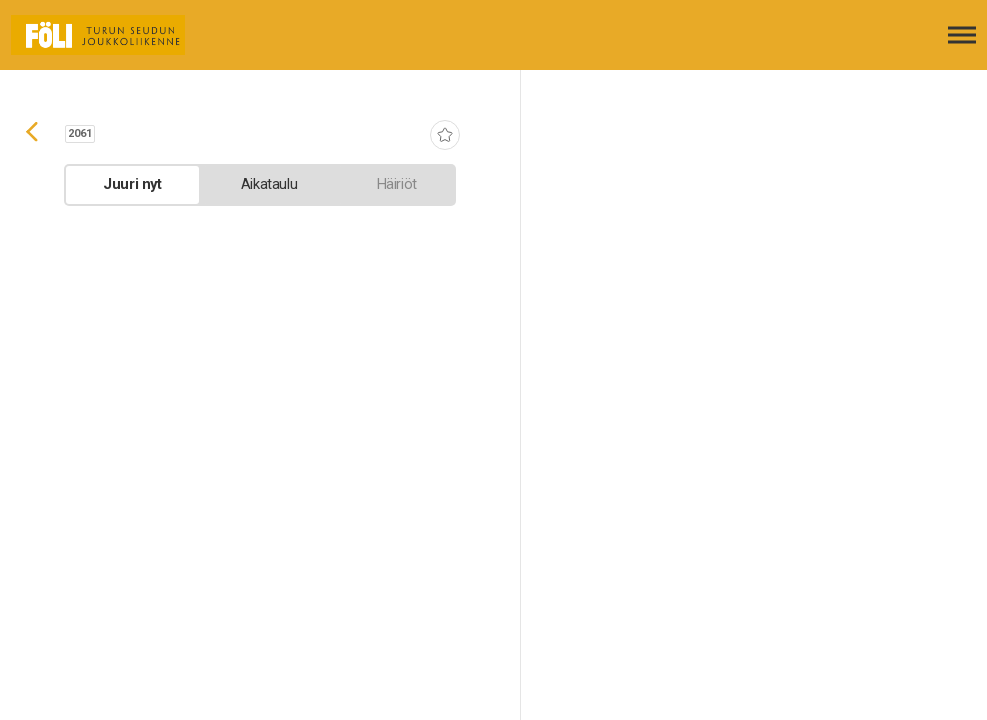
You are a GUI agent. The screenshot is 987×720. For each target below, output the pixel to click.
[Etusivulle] (115, 35)
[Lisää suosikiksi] (445, 137)
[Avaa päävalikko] (962, 35)
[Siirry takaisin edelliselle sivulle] (32, 134)
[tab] (132, 185)
